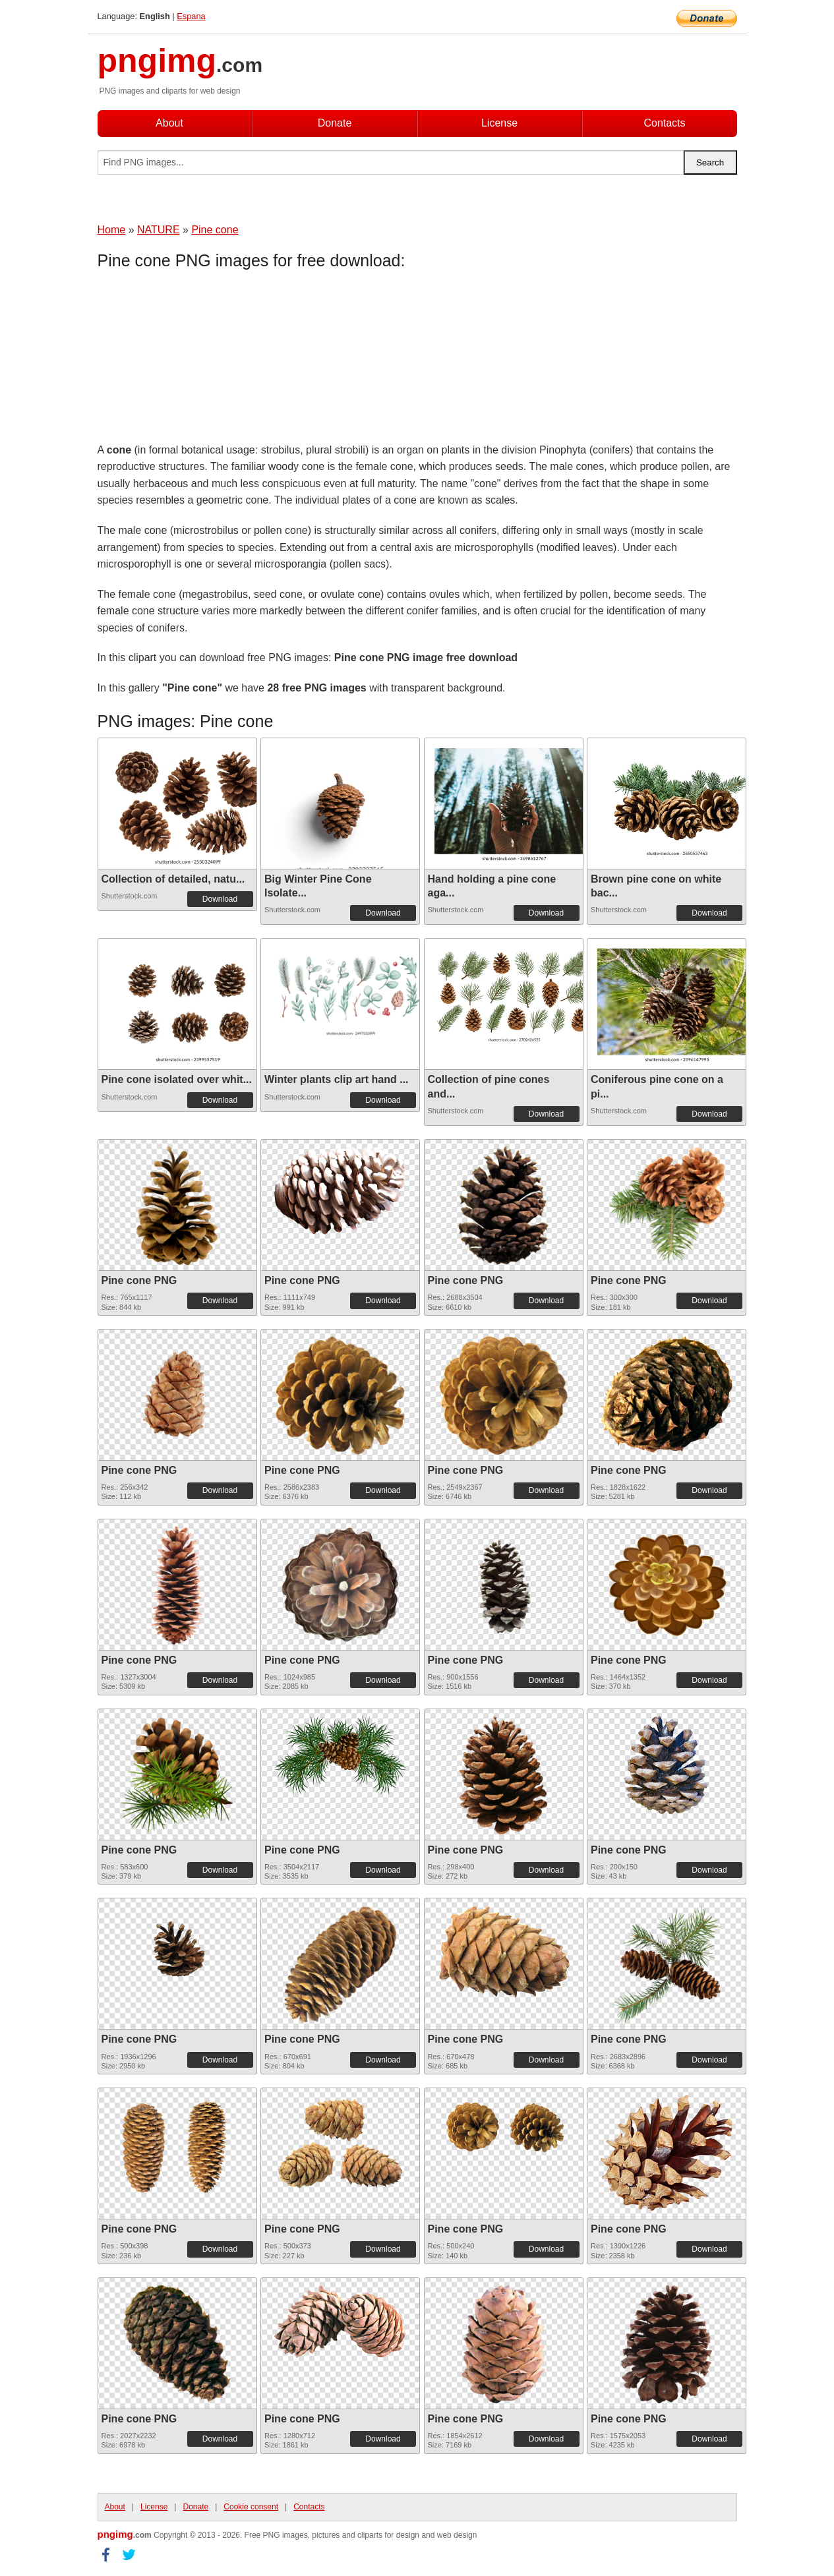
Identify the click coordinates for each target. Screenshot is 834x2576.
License (499, 123)
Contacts (664, 123)
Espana (191, 16)
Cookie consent (250, 2506)
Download (219, 899)
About (169, 123)
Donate (335, 123)
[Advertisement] (203, 359)
